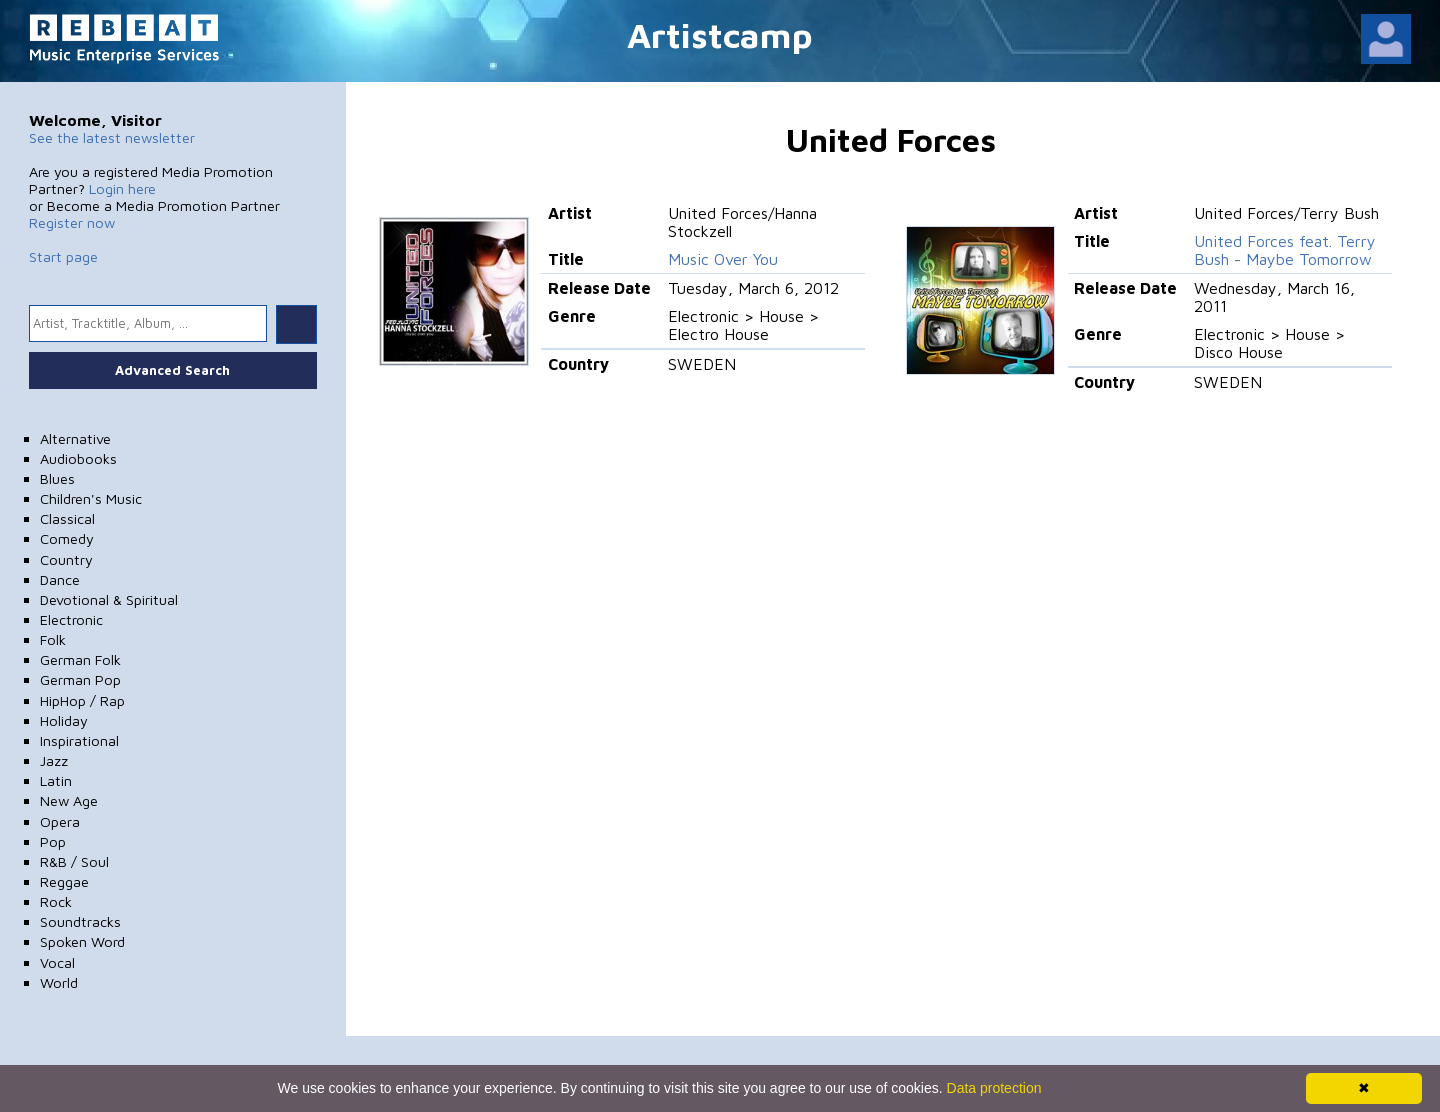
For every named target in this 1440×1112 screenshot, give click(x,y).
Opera (60, 821)
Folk (53, 639)
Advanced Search (172, 370)
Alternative (75, 438)
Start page (63, 256)
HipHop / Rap (82, 700)
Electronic (71, 619)
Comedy (67, 538)
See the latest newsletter (112, 137)
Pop (53, 841)
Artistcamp (720, 34)
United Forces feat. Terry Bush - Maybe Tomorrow (1285, 250)
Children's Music (91, 498)
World (59, 982)
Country (66, 559)
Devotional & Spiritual (109, 599)
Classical (67, 518)
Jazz (54, 760)
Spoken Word (82, 941)
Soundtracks (80, 921)
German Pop (80, 679)
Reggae (64, 881)
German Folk (80, 659)
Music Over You (723, 259)
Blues (57, 478)
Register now (72, 222)
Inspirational (79, 740)
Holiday (64, 720)
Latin (56, 780)
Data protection (994, 1088)
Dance (60, 579)
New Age (69, 800)
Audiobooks (78, 458)
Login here (122, 188)
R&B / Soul (74, 861)
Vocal (57, 962)
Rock (56, 901)
